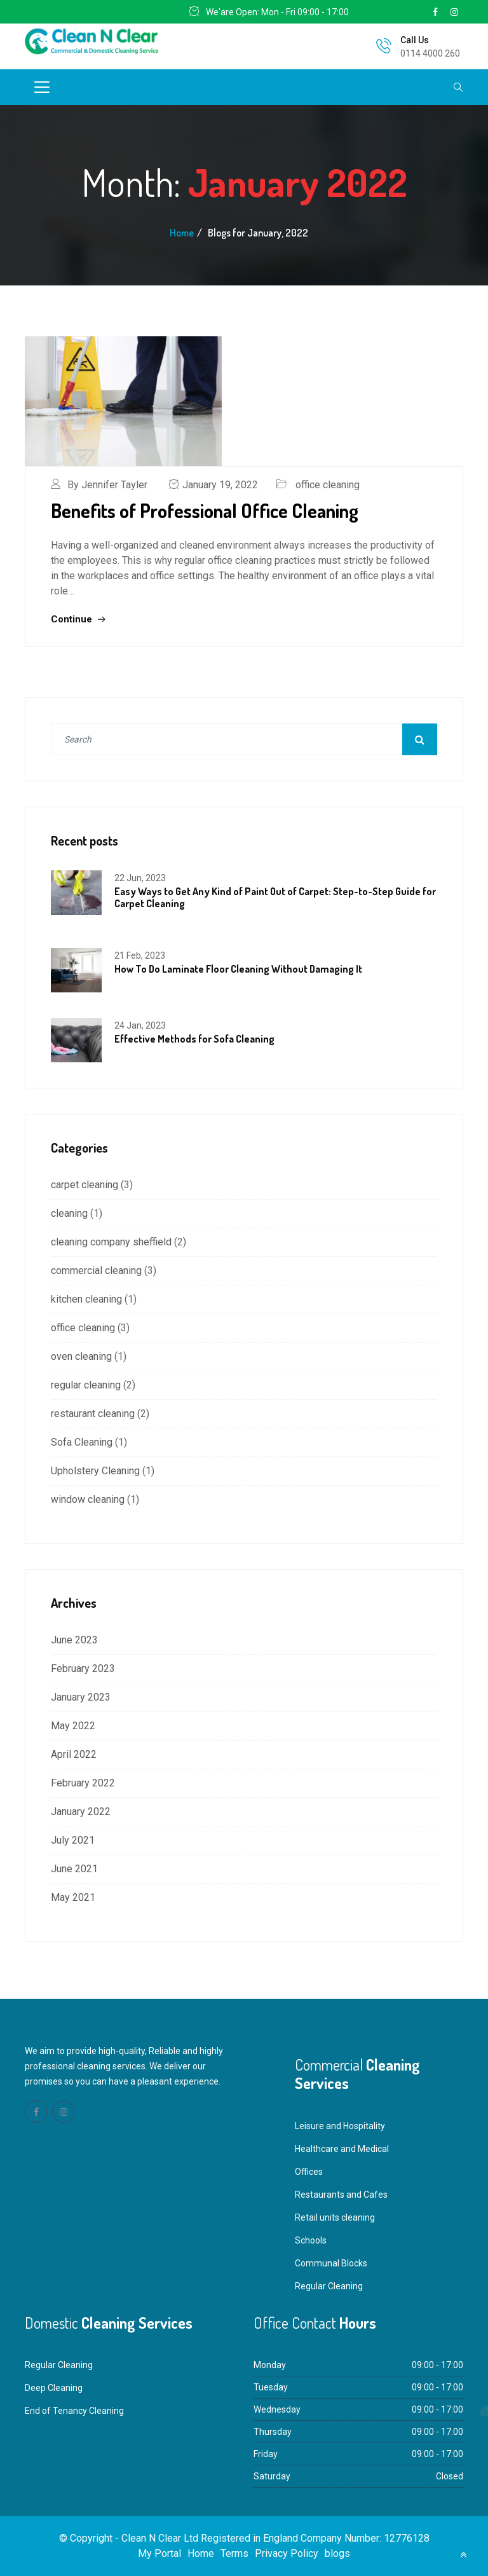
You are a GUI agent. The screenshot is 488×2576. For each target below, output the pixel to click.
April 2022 (74, 1754)
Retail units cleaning (335, 2217)
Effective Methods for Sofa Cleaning (194, 1038)
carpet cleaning (84, 1185)
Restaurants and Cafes (341, 2194)
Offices (309, 2172)
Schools (311, 2240)
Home (182, 232)
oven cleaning (81, 1356)
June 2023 (74, 1640)
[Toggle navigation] (42, 87)
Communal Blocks (331, 2263)
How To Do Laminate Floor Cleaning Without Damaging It (238, 969)
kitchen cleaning (86, 1299)
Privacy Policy (286, 2553)
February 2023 (83, 1668)
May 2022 (73, 1726)
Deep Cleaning (54, 2388)
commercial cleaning (96, 1270)
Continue (78, 619)
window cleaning (88, 1499)
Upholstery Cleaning (95, 1471)
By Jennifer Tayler (107, 485)
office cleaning (327, 485)
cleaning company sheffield (111, 1242)
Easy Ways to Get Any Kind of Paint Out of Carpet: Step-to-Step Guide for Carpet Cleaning (275, 897)
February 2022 (83, 1783)
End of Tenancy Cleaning (74, 2411)
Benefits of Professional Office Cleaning (204, 510)
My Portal (159, 2553)
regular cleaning (86, 1385)
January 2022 (81, 1811)
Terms (234, 2553)
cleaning (69, 1213)
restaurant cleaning (93, 1414)
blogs (337, 2553)
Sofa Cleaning (81, 1442)
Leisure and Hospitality (340, 2126)
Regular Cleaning (329, 2286)
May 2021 (73, 1897)
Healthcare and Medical (342, 2149)
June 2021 (74, 1869)
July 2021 (73, 1840)
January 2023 (81, 1697)
